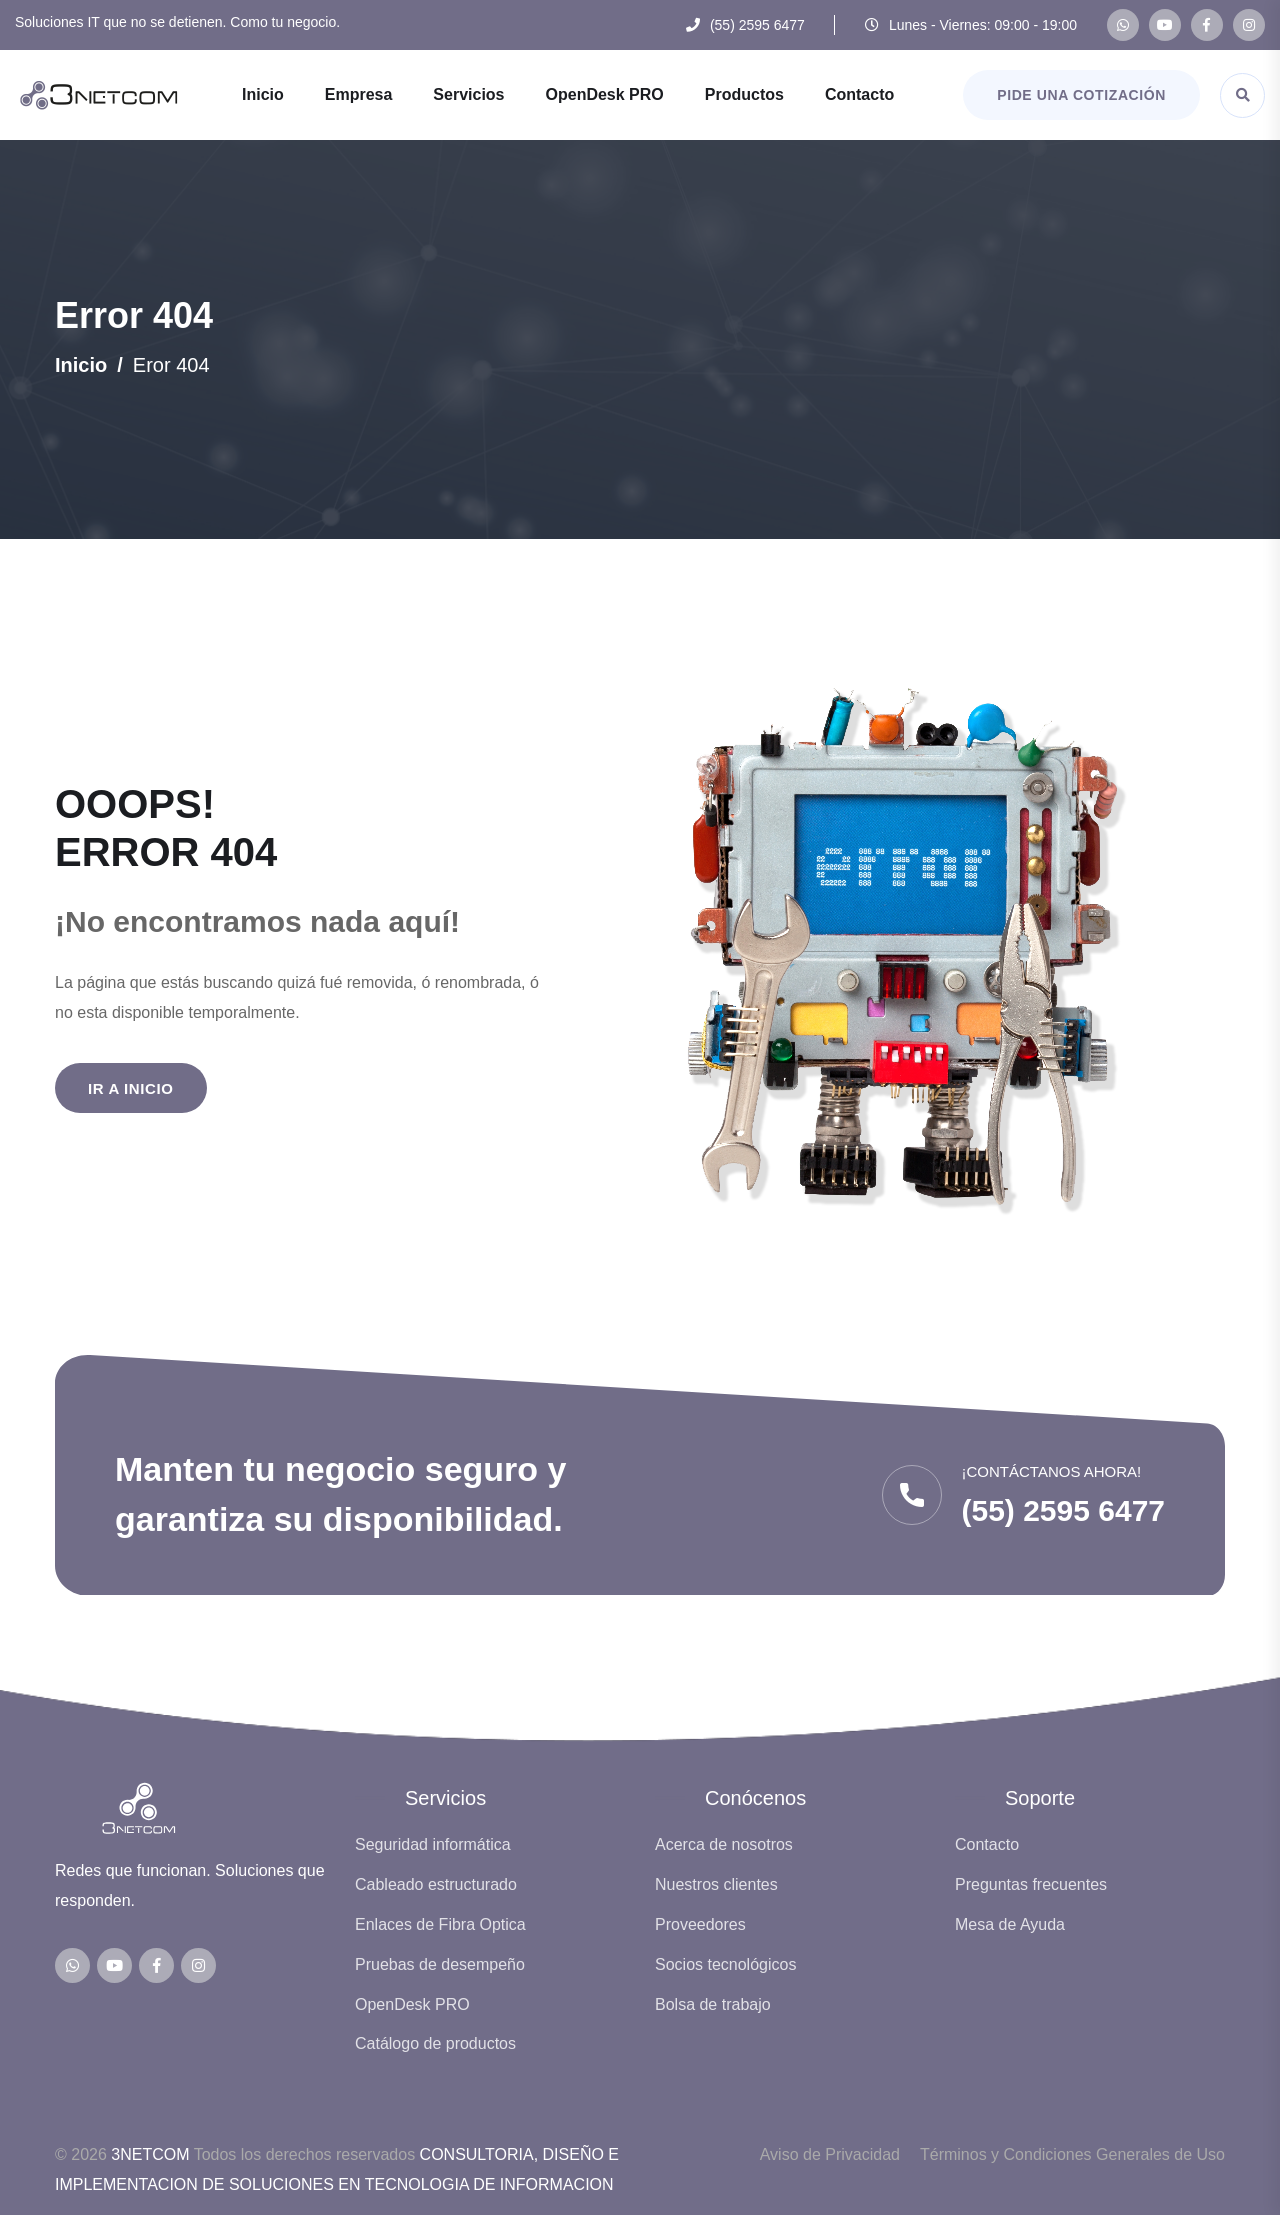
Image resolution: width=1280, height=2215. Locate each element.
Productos (744, 94)
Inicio (263, 94)
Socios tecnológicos (725, 1964)
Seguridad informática (433, 1844)
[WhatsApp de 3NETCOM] (1123, 25)
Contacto (859, 94)
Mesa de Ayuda (1010, 1924)
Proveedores (700, 1924)
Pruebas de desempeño (440, 1964)
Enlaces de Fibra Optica (440, 1924)
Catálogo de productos (435, 2043)
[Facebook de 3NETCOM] (1207, 25)
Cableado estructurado (436, 1884)
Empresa (359, 94)
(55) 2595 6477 (757, 25)
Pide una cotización (1081, 95)
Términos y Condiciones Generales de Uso (1072, 2154)
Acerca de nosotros (724, 1844)
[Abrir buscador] (1242, 95)
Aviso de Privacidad (830, 2154)
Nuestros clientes (716, 1884)
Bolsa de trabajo (713, 2004)
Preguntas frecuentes (1031, 1884)
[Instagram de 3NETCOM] (1249, 25)
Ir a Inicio (131, 1088)
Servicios (468, 94)
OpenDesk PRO (605, 94)
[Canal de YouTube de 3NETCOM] (1165, 25)
